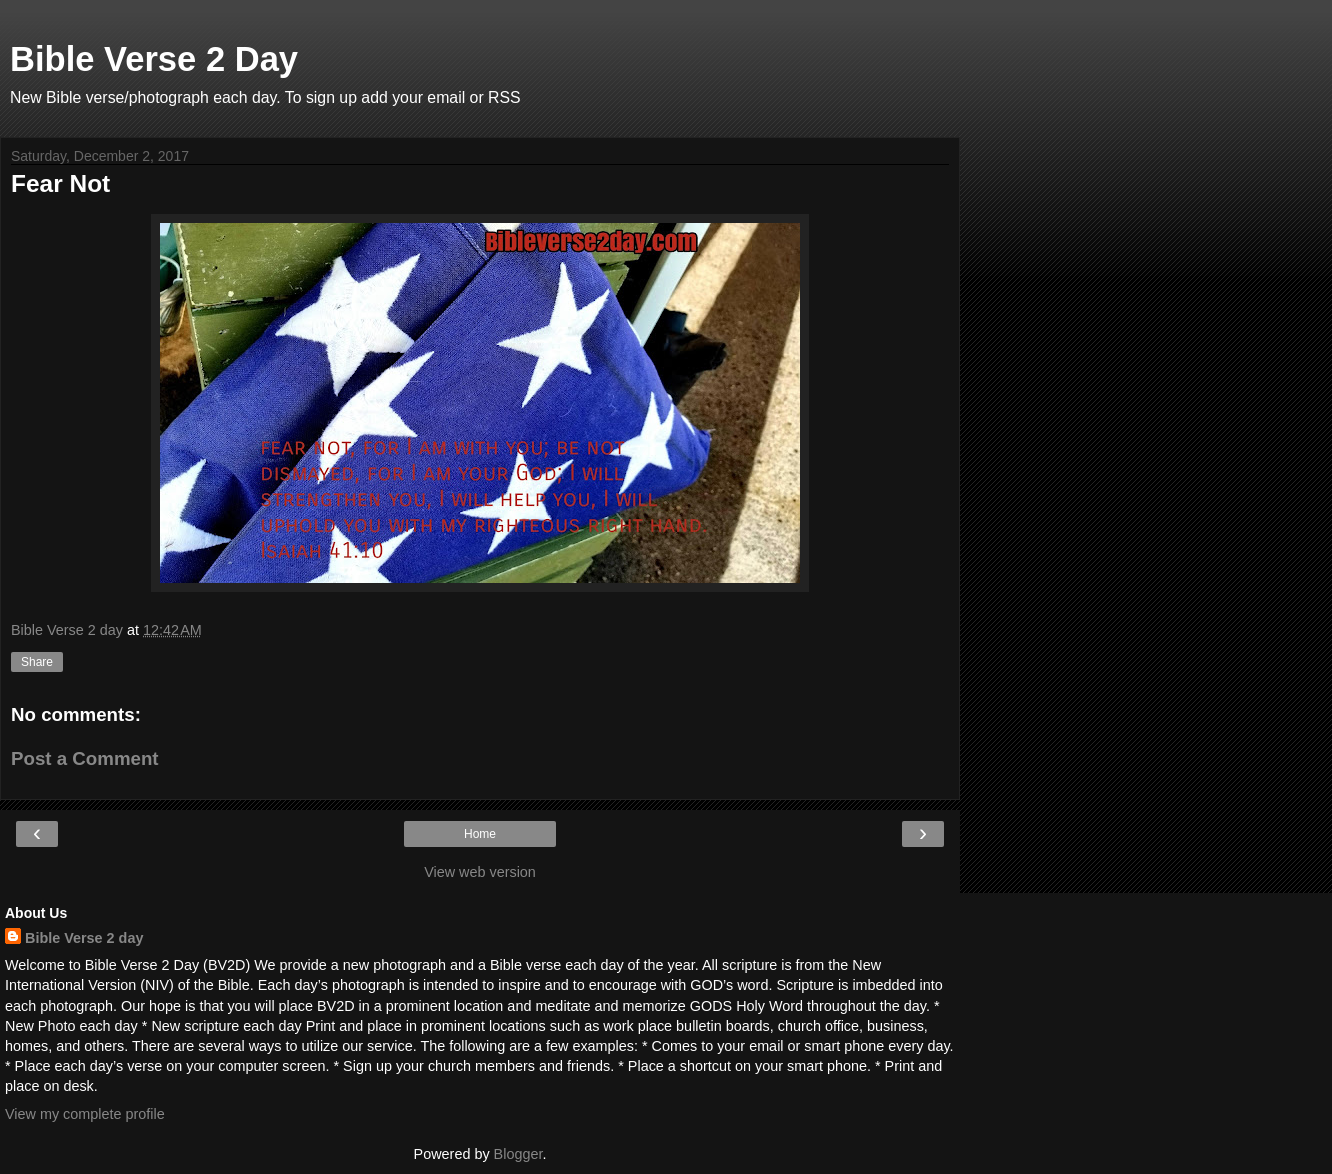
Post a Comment (85, 758)
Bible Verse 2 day (84, 938)
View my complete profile (85, 1114)
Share (37, 662)
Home (480, 834)
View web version (480, 872)
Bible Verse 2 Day (154, 59)
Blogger (518, 1154)
